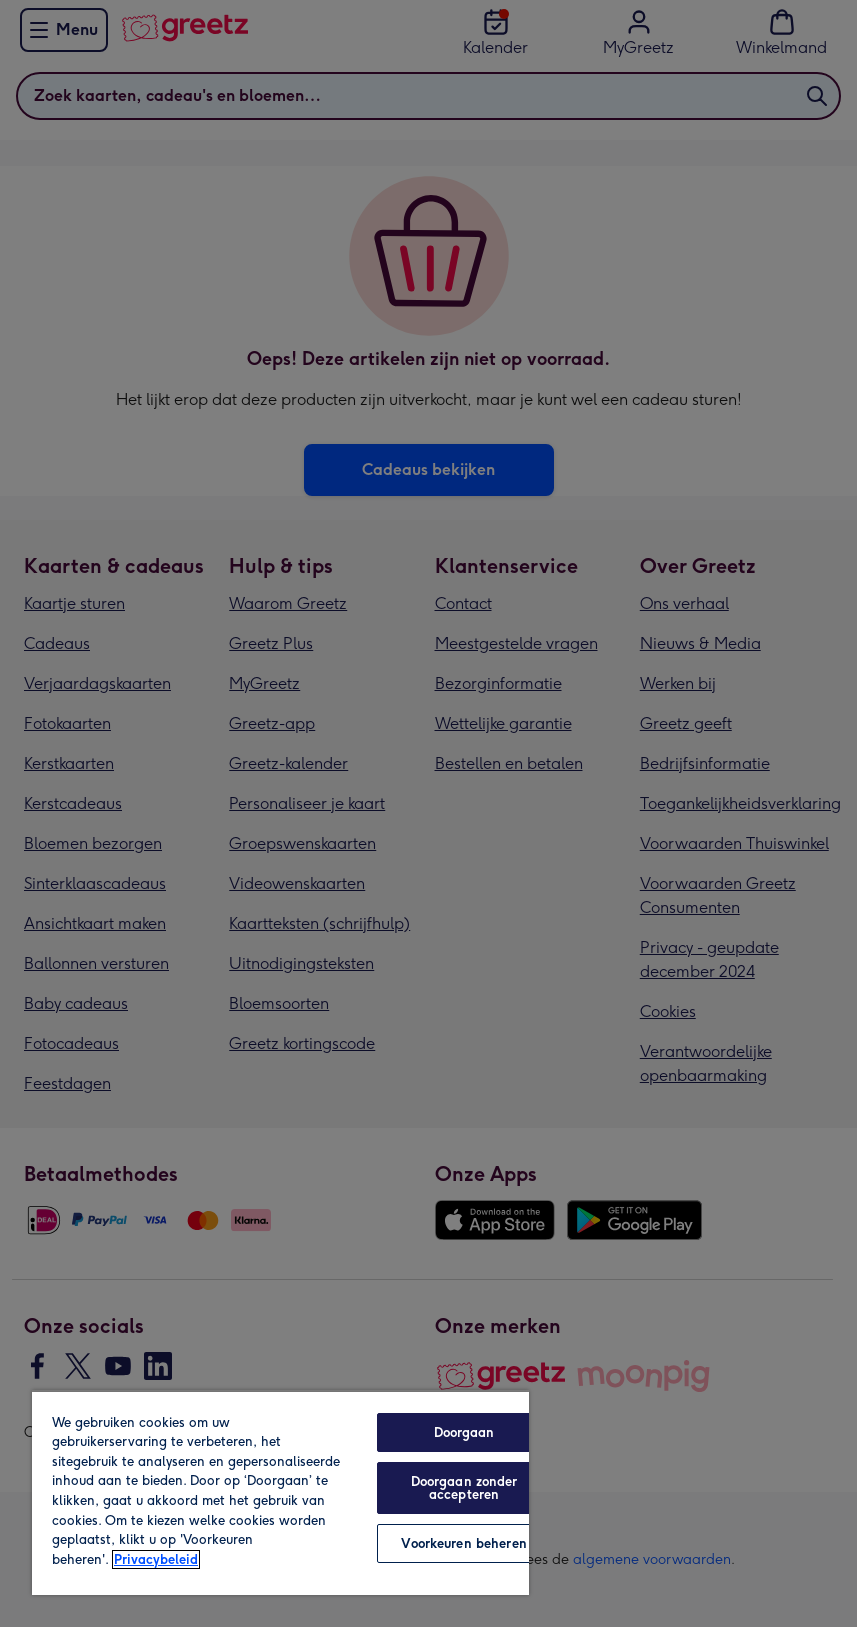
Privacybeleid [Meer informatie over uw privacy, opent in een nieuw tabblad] (156, 1559)
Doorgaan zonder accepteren (464, 1488)
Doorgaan (464, 1432)
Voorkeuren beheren (463, 1543)
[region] (280, 1492)
